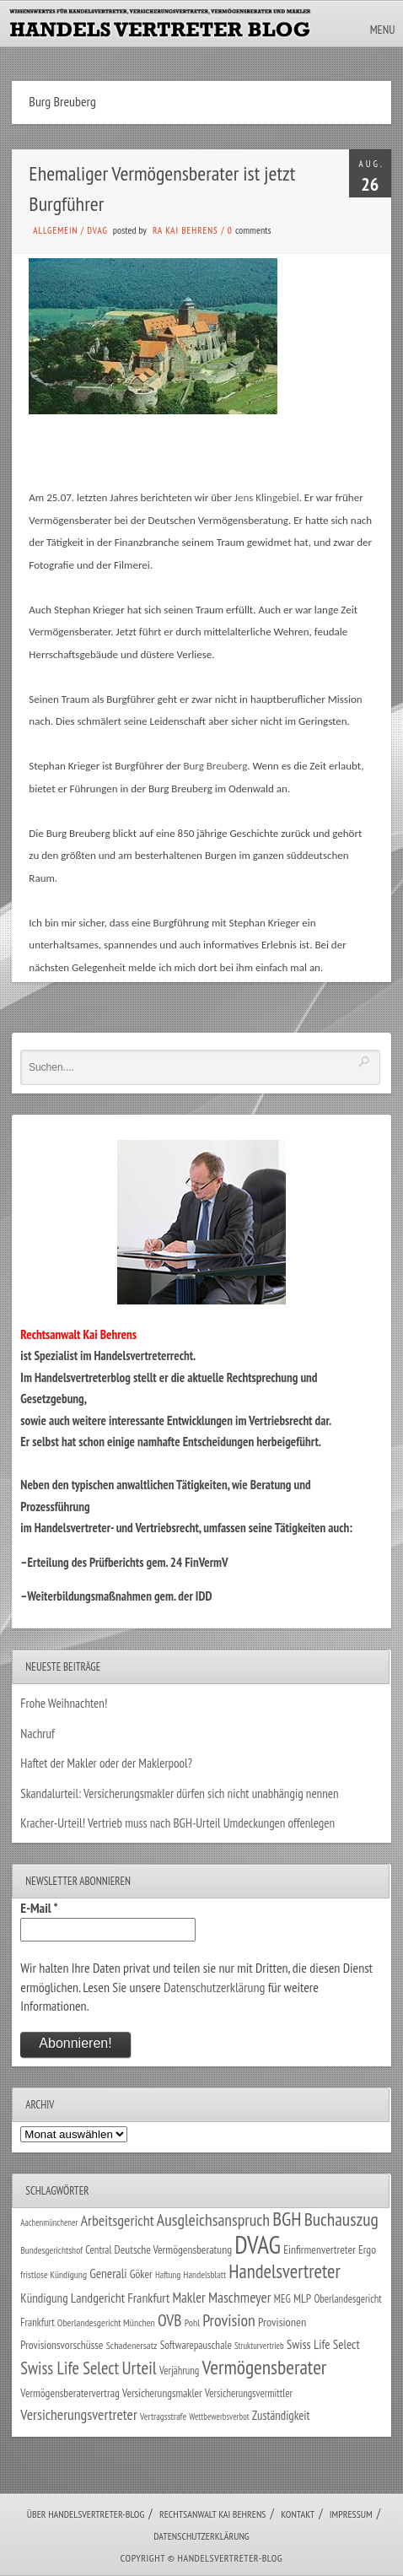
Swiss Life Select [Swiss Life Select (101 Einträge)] (69, 2368)
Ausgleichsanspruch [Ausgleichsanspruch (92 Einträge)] (213, 2219)
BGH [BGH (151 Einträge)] (286, 2218)
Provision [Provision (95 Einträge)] (228, 2319)
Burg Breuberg (214, 765)
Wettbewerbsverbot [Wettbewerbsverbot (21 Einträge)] (219, 2416)
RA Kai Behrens (185, 230)
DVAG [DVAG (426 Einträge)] (257, 2244)
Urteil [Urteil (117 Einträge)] (138, 2367)
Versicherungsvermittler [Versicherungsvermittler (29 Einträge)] (249, 2393)
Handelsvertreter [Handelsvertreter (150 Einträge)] (284, 2271)
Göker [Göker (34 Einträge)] (141, 2274)
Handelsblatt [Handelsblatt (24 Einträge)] (204, 2274)
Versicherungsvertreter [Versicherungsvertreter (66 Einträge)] (78, 2414)
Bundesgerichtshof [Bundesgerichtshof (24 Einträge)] (51, 2250)
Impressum (351, 2514)
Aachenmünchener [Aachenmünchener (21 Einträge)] (49, 2222)
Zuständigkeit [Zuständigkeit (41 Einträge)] (281, 2415)
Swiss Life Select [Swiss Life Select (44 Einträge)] (323, 2344)
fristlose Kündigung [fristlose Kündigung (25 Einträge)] (53, 2274)
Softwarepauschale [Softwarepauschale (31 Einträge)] (196, 2345)
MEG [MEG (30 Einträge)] (282, 2299)
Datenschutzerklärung (214, 1987)
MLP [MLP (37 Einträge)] (302, 2298)
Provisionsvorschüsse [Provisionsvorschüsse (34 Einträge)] (61, 2344)
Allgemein (55, 230)
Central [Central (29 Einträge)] (98, 2250)
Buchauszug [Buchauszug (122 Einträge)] (341, 2219)
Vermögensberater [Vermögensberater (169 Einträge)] (264, 2366)
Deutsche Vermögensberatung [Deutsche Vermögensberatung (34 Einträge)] (173, 2249)
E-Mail (38, 1907)
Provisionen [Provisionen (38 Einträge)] (282, 2322)
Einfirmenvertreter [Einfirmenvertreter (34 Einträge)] (319, 2249)
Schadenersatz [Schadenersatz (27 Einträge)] (132, 2345)
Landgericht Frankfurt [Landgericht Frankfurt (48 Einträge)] (120, 2297)
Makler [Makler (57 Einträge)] (188, 2297)
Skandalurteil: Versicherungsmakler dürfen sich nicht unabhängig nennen (179, 1793)
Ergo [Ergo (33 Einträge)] (367, 2249)
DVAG (97, 230)
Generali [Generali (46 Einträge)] (107, 2273)
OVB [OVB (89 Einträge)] (169, 2319)
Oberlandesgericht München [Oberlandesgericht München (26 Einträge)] (106, 2322)
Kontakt (297, 2514)
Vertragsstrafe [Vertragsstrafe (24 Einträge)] (163, 2416)
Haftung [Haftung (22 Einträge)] (167, 2275)
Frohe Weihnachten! (63, 1703)
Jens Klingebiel (266, 497)
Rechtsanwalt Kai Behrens (212, 2514)
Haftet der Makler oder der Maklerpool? (106, 1763)
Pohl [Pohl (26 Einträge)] (192, 2322)
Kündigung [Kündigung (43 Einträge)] (43, 2298)
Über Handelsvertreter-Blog (85, 2514)
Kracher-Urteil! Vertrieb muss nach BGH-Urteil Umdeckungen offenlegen (177, 1823)
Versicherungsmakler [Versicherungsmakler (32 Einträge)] (162, 2392)
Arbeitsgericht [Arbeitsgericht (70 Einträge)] (117, 2220)
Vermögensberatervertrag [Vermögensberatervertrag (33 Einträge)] (69, 2392)
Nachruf (37, 1733)
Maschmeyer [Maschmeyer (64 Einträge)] (239, 2297)
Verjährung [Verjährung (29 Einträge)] (179, 2370)
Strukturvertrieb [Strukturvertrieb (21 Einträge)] (259, 2346)
